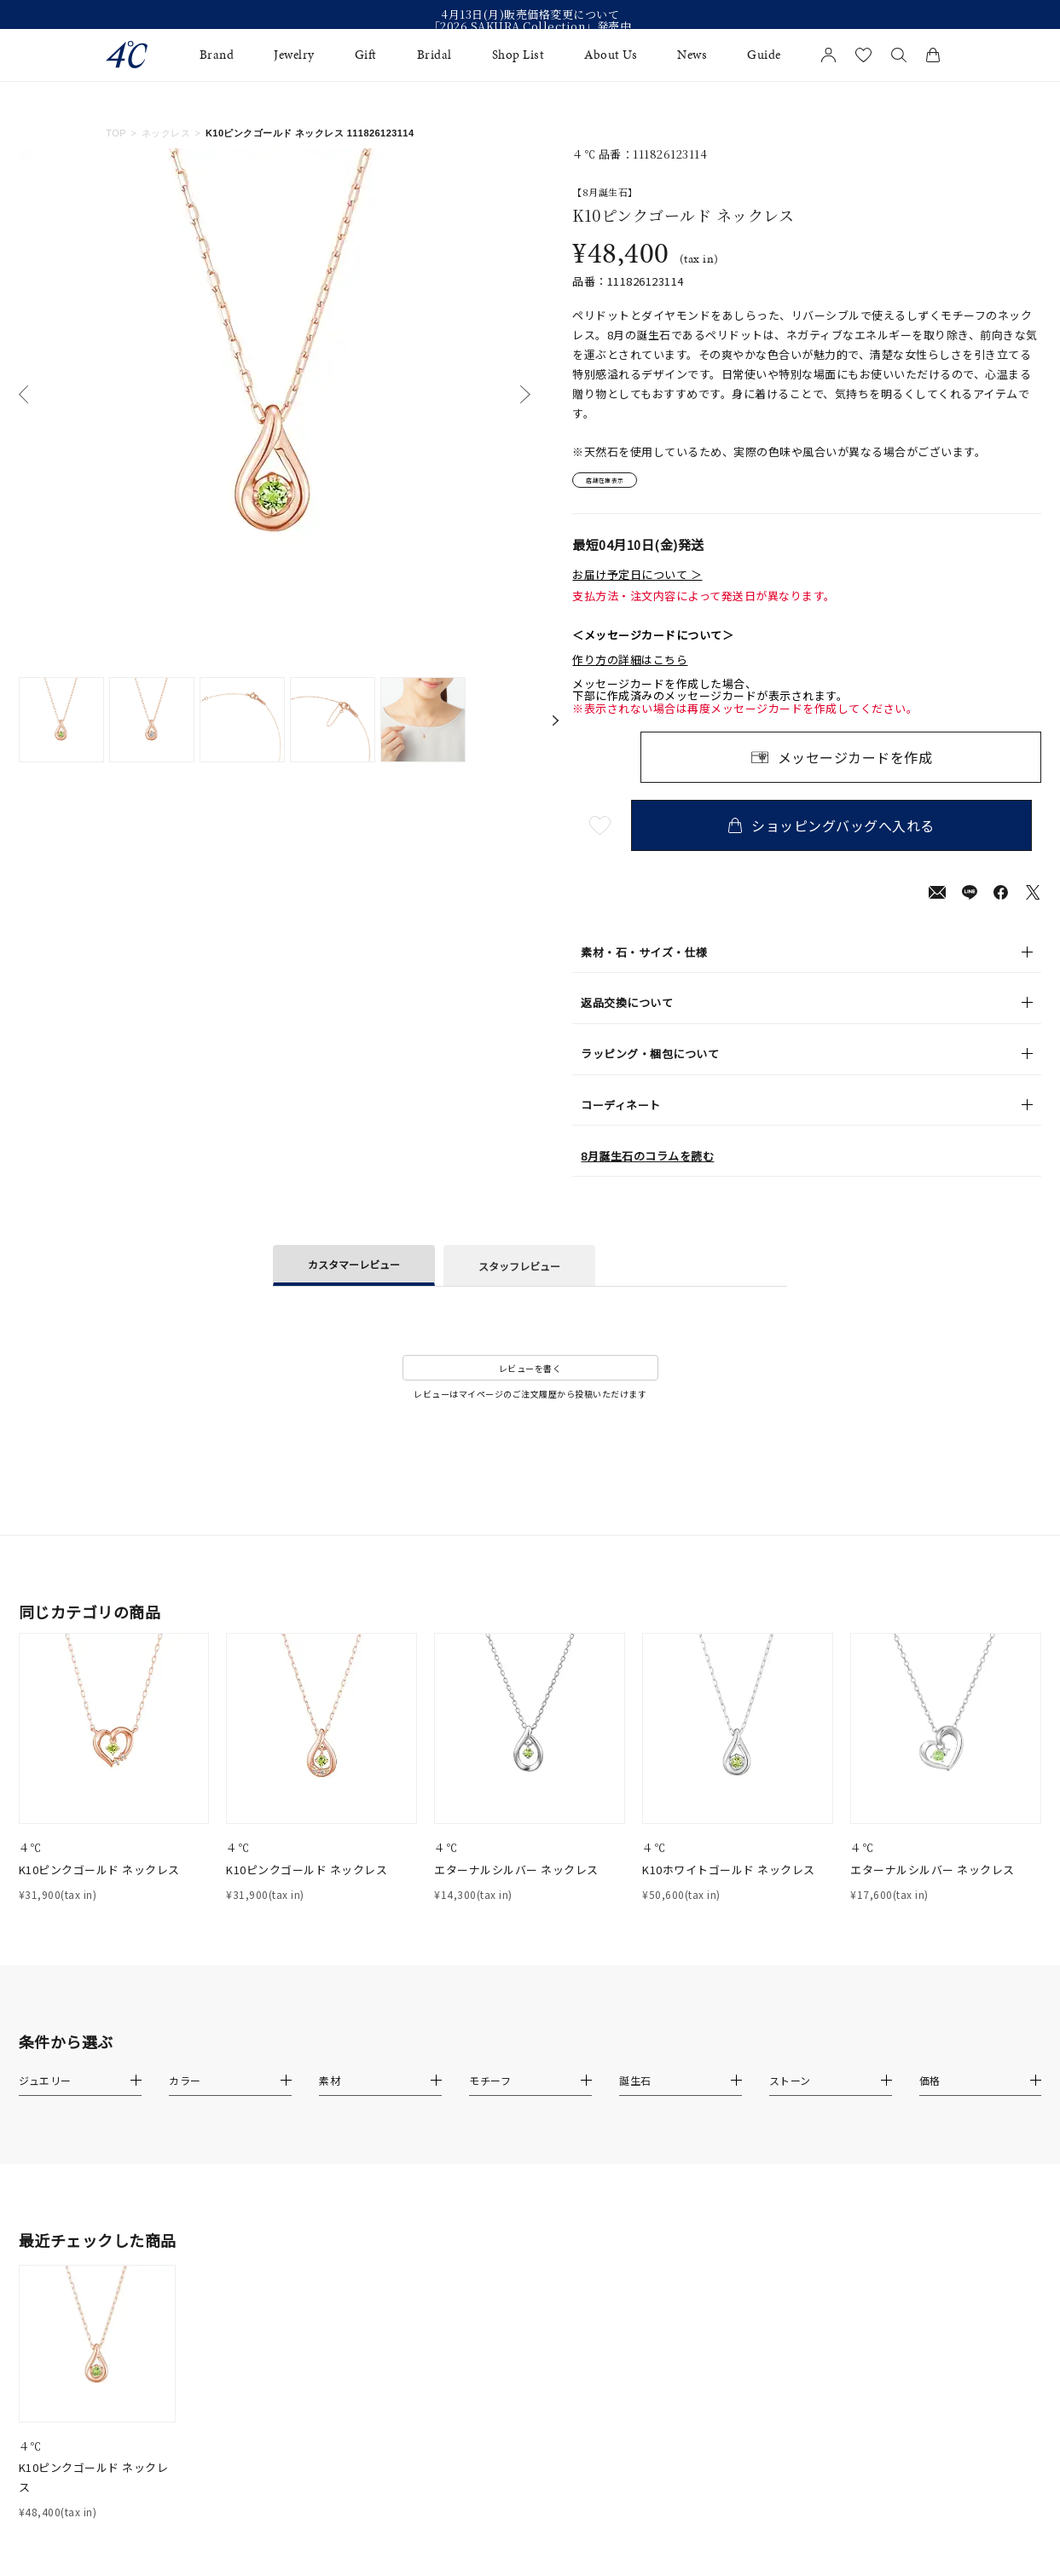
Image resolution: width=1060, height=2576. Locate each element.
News (692, 55)
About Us (610, 55)
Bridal (434, 55)
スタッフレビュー (519, 1272)
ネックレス (166, 133)
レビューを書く (530, 1375)
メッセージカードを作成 (855, 765)
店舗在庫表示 (620, 484)
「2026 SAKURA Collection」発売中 (530, 26)
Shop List (518, 55)
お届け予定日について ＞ (637, 582)
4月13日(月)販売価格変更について (530, 14)
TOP (116, 133)
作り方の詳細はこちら (629, 667)
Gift (366, 55)
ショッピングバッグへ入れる (841, 833)
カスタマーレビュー (354, 1272)
